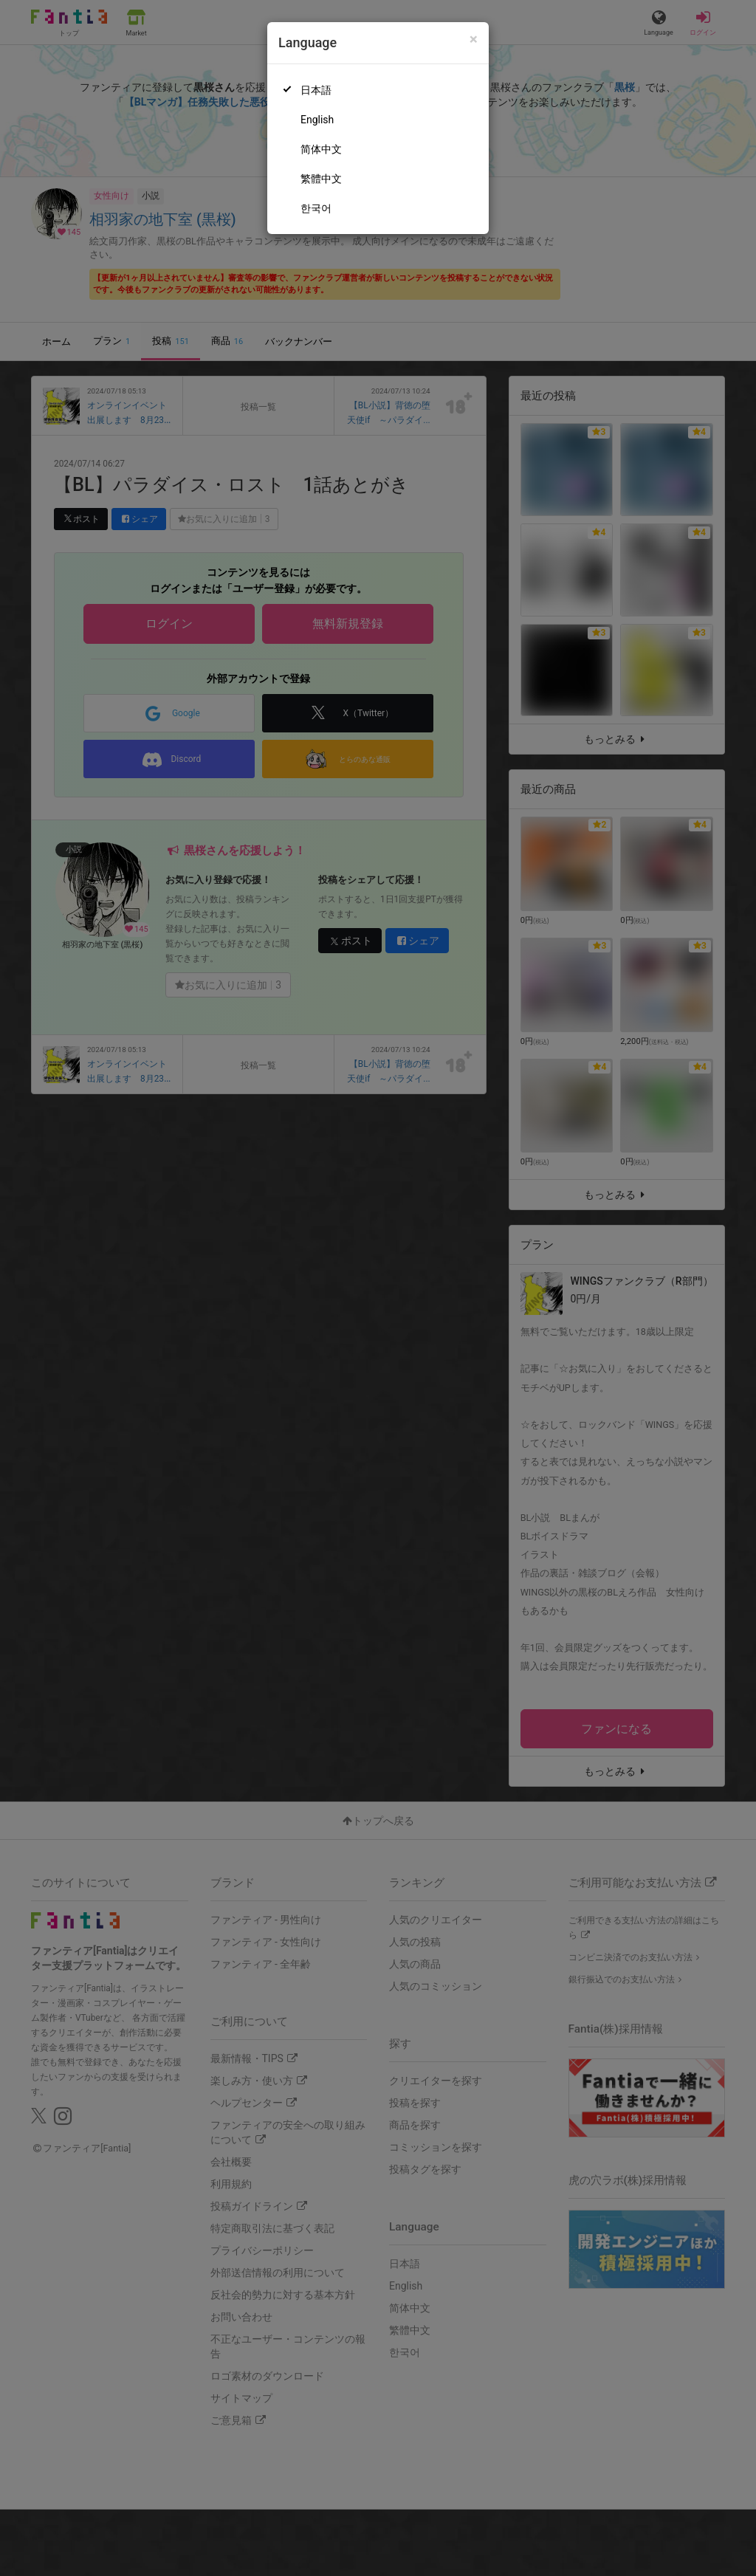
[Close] (474, 39)
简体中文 (321, 149)
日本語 (315, 90)
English (317, 120)
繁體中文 (321, 179)
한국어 (315, 208)
